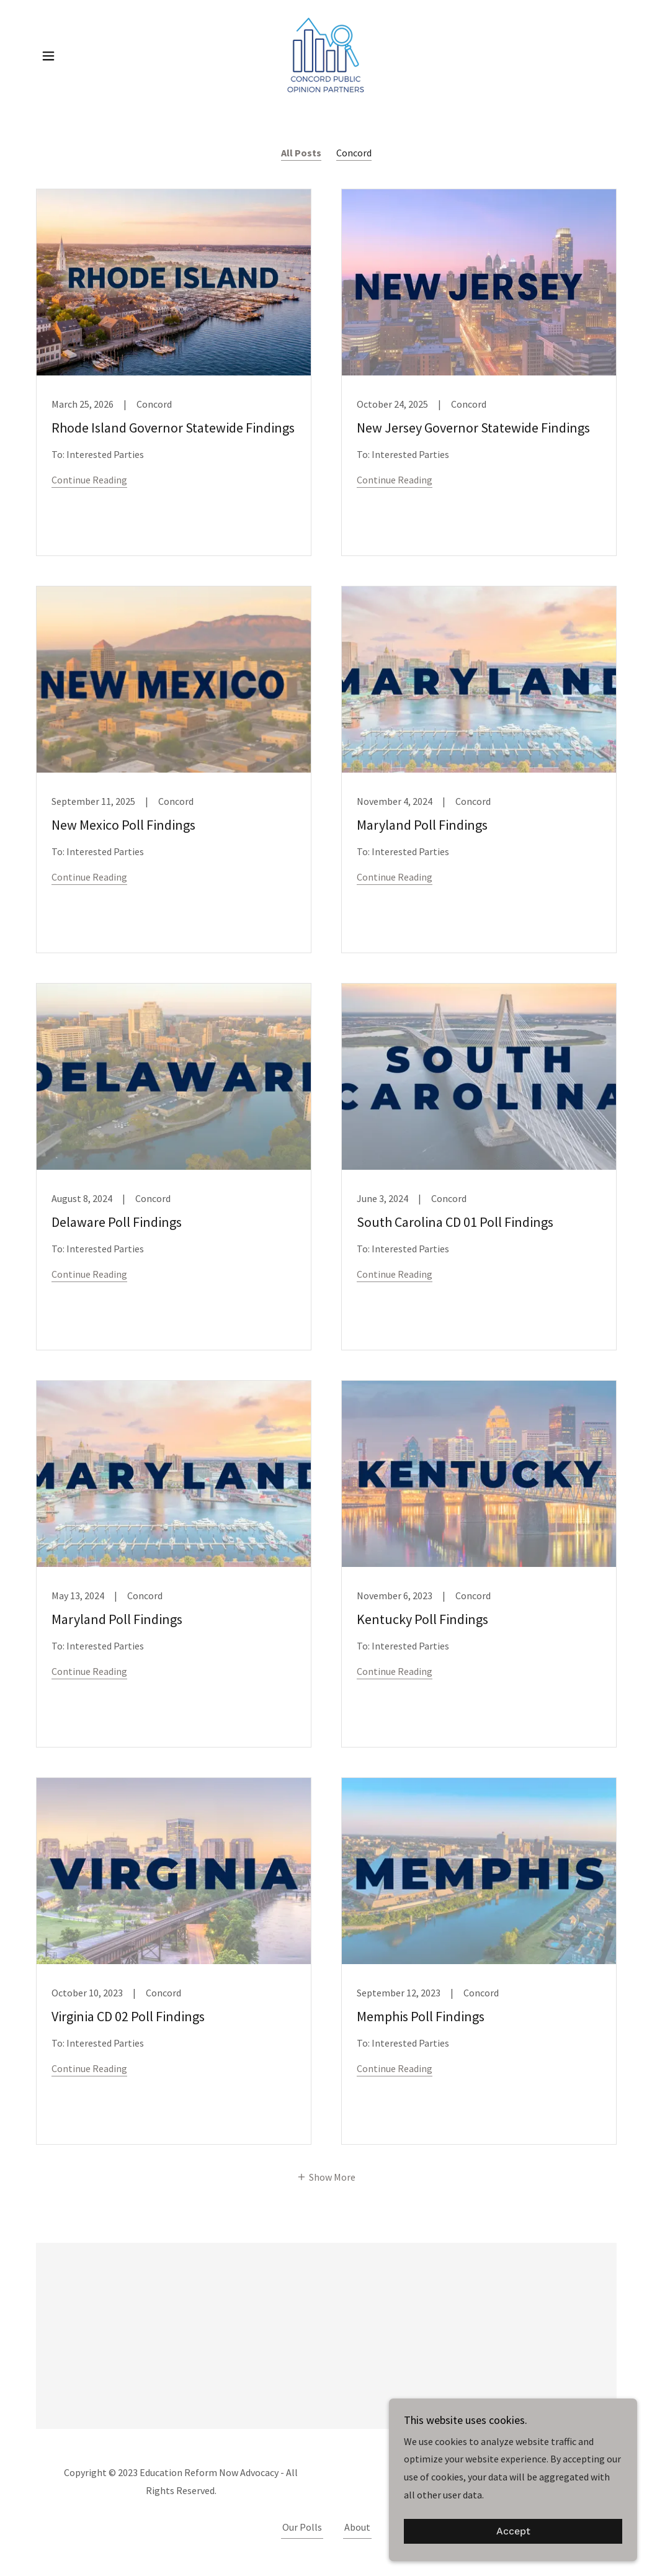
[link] (326, 54)
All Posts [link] (301, 152)
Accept (513, 2532)
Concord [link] (354, 152)
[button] (48, 55)
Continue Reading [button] (89, 479)
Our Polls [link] (302, 2527)
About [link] (357, 2527)
